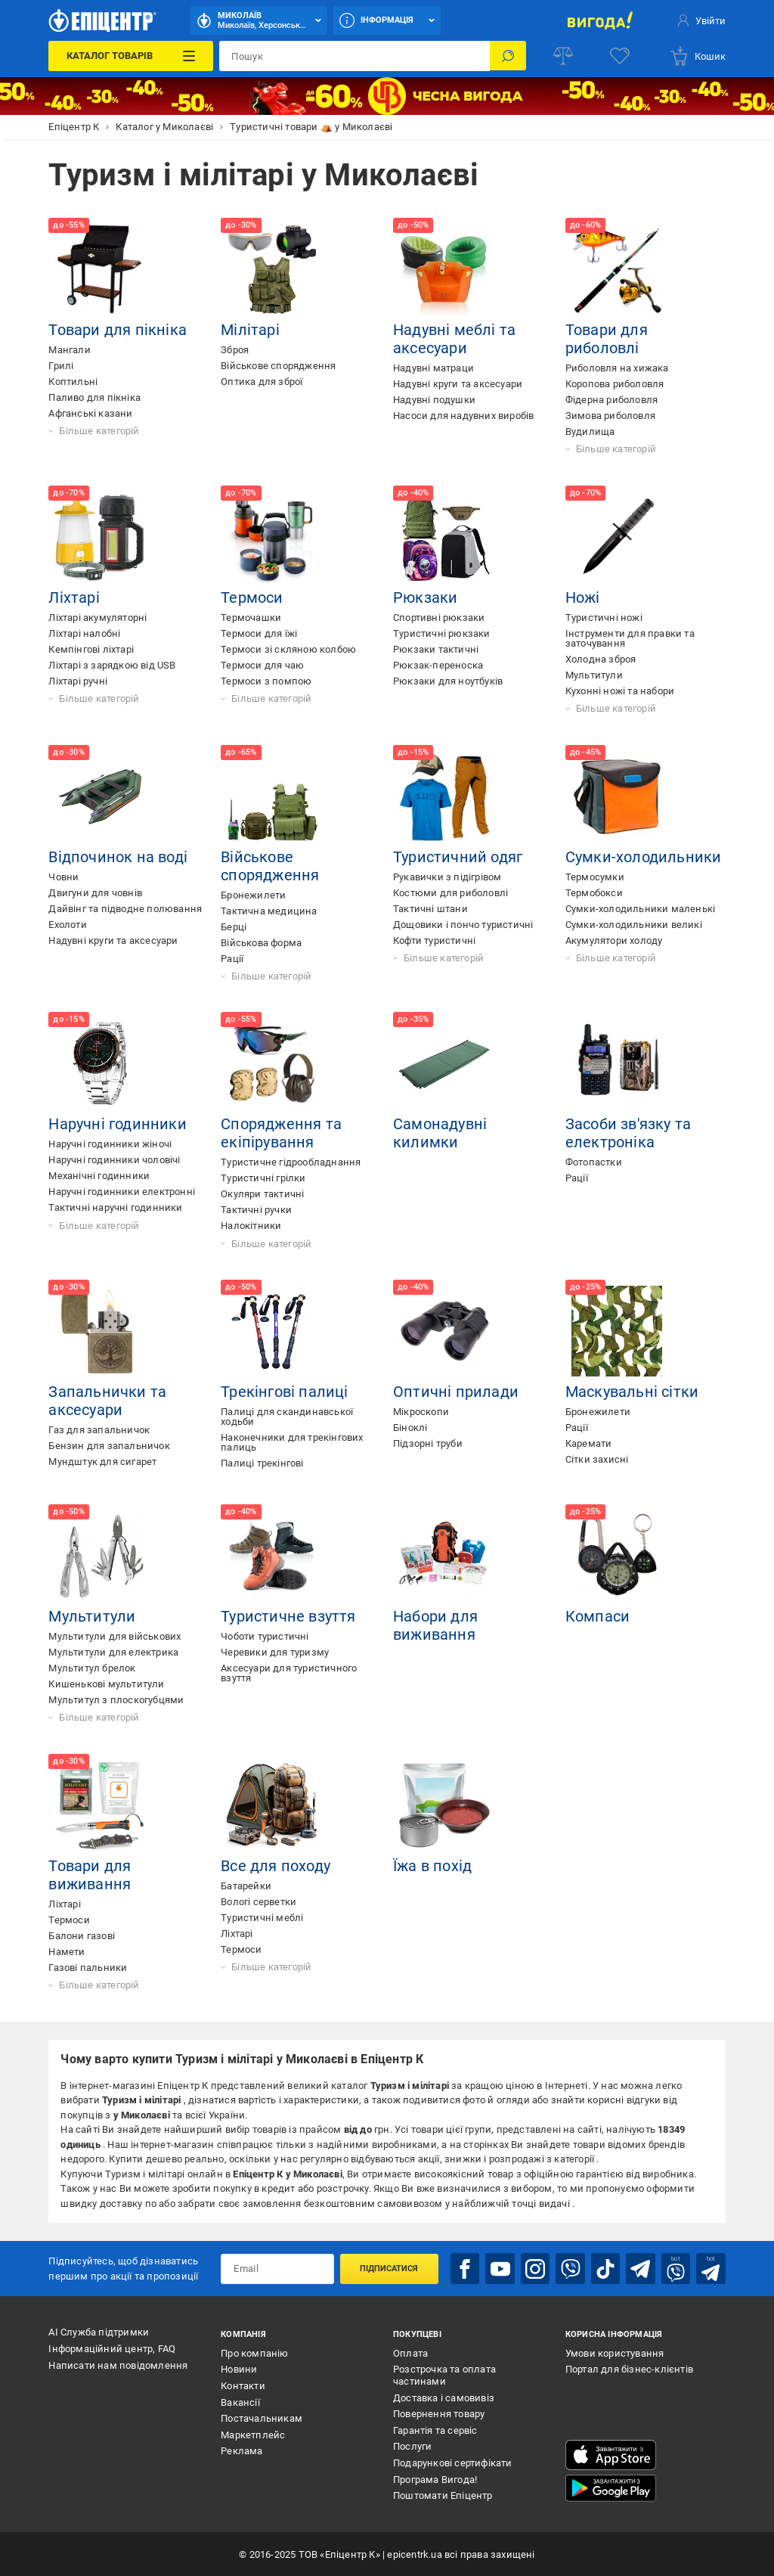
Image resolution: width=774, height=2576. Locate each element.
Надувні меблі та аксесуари (454, 339)
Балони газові (81, 1935)
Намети (66, 1951)
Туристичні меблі (262, 1917)
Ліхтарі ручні (77, 681)
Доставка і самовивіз (443, 2397)
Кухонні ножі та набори (619, 691)
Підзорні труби (428, 1443)
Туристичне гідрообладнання (291, 1162)
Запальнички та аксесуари (107, 1401)
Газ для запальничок (99, 1429)
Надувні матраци (433, 368)
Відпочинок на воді (117, 857)
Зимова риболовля (610, 415)
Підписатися (389, 2268)
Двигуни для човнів (95, 892)
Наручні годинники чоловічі (114, 1159)
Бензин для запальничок (108, 1445)
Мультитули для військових (114, 1636)
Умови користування (614, 2352)
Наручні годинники (117, 1124)
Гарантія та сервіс (435, 2429)
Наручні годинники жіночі (110, 1144)
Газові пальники (87, 1967)
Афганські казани (90, 413)
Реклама (241, 2451)
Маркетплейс (253, 2434)
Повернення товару (439, 2413)
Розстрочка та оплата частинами (444, 2375)
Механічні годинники (99, 1175)
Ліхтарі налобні (84, 633)
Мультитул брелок (91, 1668)
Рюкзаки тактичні (435, 649)
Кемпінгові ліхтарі (91, 649)
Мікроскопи (421, 1411)
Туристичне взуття (288, 1616)
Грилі (60, 365)
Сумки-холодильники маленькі (640, 908)
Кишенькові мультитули (106, 1684)
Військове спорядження (278, 365)
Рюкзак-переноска (438, 665)
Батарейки (246, 1886)
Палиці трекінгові (262, 1463)
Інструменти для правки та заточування (630, 638)
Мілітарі (250, 330)
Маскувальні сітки (631, 1392)
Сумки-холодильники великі (633, 924)
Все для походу (275, 1866)
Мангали (69, 349)
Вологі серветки (258, 1901)
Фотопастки (593, 1162)
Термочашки (251, 617)
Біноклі (410, 1427)
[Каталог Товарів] (130, 56)
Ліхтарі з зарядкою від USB (111, 665)
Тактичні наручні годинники (115, 1207)
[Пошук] (508, 56)
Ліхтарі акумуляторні (97, 617)
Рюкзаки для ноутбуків (448, 681)
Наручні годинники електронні (121, 1191)
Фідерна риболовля (611, 399)
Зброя (235, 349)
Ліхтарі (73, 597)
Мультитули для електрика (113, 1652)
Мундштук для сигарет (102, 1461)
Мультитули (594, 675)
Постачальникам (261, 2417)
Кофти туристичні (434, 940)
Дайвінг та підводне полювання (125, 908)
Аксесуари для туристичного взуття (289, 1673)
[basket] (697, 56)
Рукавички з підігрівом (447, 877)
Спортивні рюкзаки (439, 617)
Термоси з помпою (266, 681)
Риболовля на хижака (617, 368)
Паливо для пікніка (94, 397)
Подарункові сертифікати (452, 2462)
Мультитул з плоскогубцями (116, 1699)
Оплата (410, 2352)
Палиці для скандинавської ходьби (287, 1416)
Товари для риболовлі (606, 339)
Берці (233, 927)
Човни (63, 877)
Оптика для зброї (261, 381)
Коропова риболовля (614, 384)
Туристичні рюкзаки (442, 633)
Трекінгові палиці (284, 1392)
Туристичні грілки (263, 1178)
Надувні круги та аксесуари (457, 384)
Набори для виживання (435, 1625)
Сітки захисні (597, 1459)
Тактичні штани (430, 908)
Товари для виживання (89, 1875)
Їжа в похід (432, 1866)
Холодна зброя (600, 659)
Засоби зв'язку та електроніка (628, 1133)
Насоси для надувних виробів (463, 415)
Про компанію (254, 2352)
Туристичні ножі (603, 617)
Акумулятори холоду (614, 940)
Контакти (243, 2385)
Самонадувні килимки (440, 1133)
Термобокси (594, 892)
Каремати (588, 1443)
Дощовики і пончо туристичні (463, 924)
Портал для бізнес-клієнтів (629, 2369)
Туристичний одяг (457, 857)
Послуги (412, 2446)
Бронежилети (253, 895)
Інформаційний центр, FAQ (111, 2348)
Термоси (252, 597)
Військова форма (261, 942)
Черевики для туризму (275, 1652)
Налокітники (251, 1225)
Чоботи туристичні (264, 1636)
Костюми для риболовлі (450, 892)
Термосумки (594, 877)
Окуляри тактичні (262, 1194)
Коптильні (73, 381)
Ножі (582, 597)
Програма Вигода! (435, 2478)
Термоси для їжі (259, 633)
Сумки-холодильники (643, 857)
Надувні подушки (434, 399)
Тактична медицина (269, 911)
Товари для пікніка (117, 330)
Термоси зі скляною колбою (288, 649)
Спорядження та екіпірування (281, 1133)
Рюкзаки (425, 597)
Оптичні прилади (456, 1392)
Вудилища (590, 431)
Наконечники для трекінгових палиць (292, 1442)
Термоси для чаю (262, 665)
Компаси (597, 1616)
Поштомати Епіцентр (443, 2494)
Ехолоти (67, 924)
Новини (239, 2369)
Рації (232, 958)
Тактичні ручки (256, 1209)
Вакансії (240, 2401)
